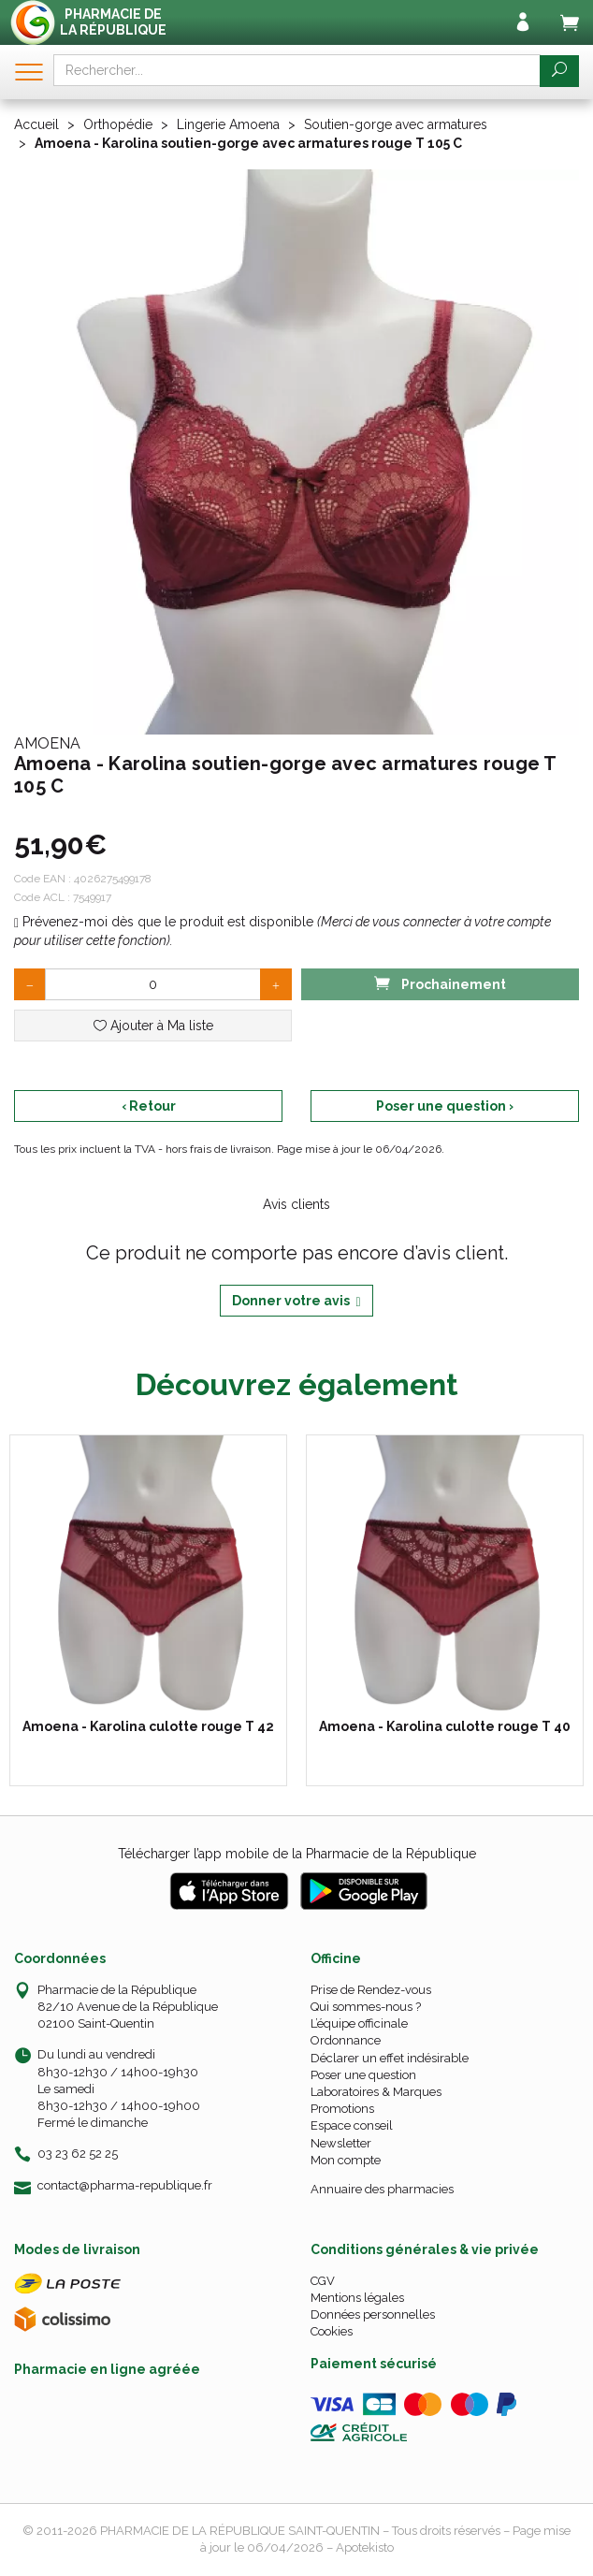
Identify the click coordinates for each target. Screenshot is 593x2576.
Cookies (332, 2331)
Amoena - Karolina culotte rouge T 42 (148, 1726)
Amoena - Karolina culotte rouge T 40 (445, 1726)
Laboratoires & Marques (376, 2092)
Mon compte (346, 2160)
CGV (323, 2281)
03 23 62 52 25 (77, 2154)
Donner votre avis (296, 1301)
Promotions (342, 2109)
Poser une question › (444, 1106)
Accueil (36, 124)
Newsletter (341, 2143)
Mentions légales (357, 2298)
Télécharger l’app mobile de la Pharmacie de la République (297, 1853)
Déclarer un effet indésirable (390, 2058)
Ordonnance (346, 2040)
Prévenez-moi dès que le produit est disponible (163, 921)
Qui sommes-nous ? (366, 2007)
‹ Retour (149, 1106)
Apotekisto (365, 2547)
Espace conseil (352, 2125)
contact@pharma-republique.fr (124, 2185)
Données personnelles (373, 2314)
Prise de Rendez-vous (371, 1990)
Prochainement (439, 983)
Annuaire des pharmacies (382, 2189)
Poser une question (363, 2075)
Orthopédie (117, 124)
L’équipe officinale (359, 2023)
